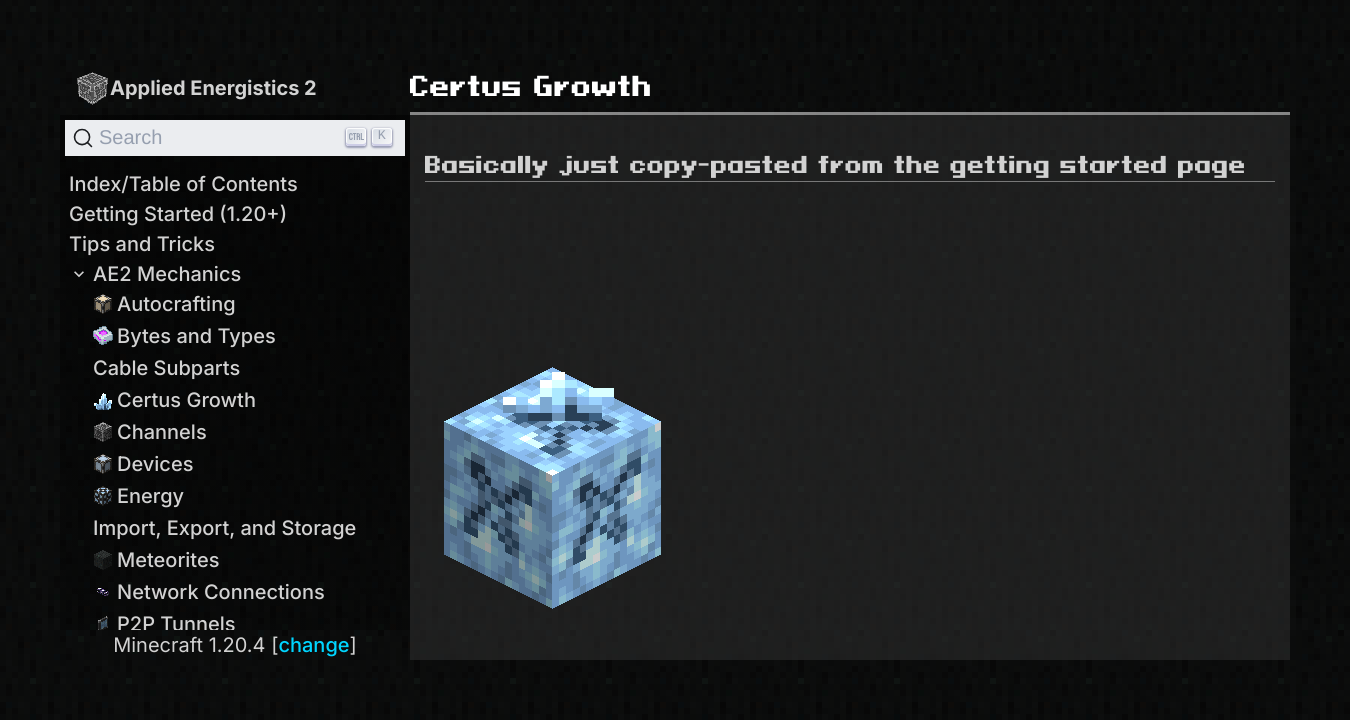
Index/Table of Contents (183, 184)
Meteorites (156, 560)
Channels (150, 432)
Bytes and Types (184, 336)
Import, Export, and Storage (224, 528)
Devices (143, 464)
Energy (138, 496)
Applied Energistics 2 (196, 87)
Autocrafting (164, 304)
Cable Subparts (166, 368)
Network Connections (209, 592)
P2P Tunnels (164, 624)
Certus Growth (174, 400)
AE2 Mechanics (155, 274)
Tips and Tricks (142, 244)
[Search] (235, 138)
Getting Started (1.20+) (178, 214)
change (313, 645)
